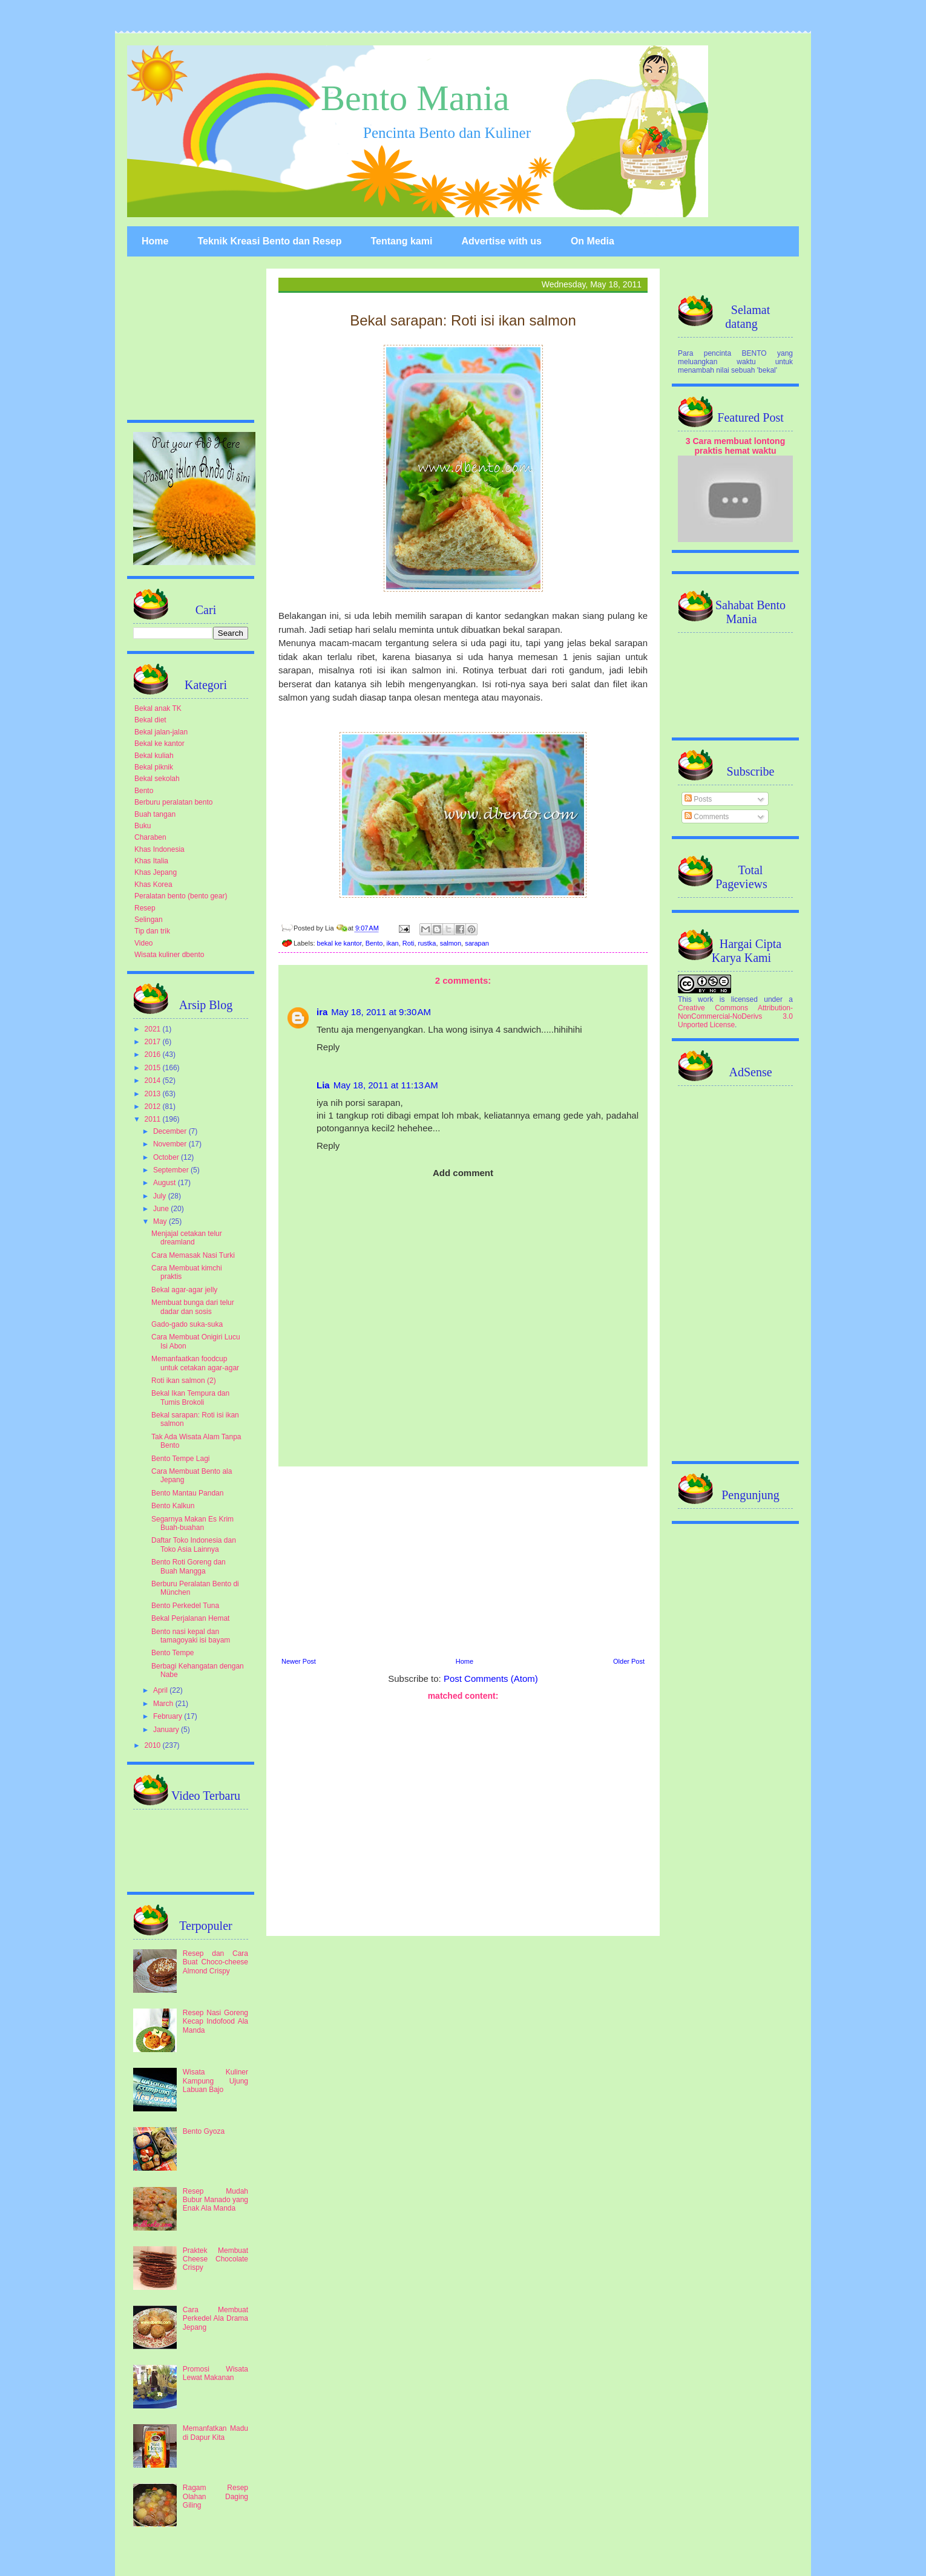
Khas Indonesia (159, 849)
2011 (154, 1119)
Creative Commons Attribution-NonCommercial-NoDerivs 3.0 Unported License (735, 1016)
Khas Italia (151, 861)
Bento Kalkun (172, 1506)
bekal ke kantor (339, 943)
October (167, 1157)
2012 (154, 1106)
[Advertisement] (463, 1560)
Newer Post (298, 1661)
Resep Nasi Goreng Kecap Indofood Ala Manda (215, 2022)
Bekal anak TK (158, 708)
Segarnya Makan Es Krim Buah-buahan (192, 1523)
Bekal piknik (153, 767)
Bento (374, 943)
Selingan (148, 919)
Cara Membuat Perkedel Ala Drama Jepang (215, 2319)
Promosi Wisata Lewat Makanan (215, 2373)
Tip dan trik (152, 931)
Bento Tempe (172, 1653)
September (172, 1170)
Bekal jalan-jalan (161, 732)
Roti (408, 943)
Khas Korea (153, 884)
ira (322, 1012)
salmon (450, 943)
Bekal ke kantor (159, 743)
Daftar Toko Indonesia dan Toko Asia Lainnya (193, 1544)
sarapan (477, 943)
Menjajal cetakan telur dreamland (186, 1237)
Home (155, 241)
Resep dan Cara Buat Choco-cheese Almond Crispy (215, 1962)
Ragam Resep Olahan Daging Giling (215, 2496)
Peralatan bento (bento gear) (180, 896)
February (168, 1716)
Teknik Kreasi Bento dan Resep (269, 241)
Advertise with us (501, 241)
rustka (427, 943)
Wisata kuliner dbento (169, 954)
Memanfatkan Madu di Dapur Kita (215, 2432)
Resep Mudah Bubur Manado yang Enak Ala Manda (215, 2200)
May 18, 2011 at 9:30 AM (381, 1012)
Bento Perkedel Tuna (185, 1605)
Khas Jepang (155, 872)
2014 (154, 1080)
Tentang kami (401, 241)
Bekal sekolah (157, 778)
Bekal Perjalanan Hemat (190, 1618)
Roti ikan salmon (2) (183, 1380)
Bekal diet (150, 720)
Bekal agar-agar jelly (184, 1290)
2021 (154, 1029)
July (160, 1196)
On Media (592, 241)
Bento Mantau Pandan (187, 1493)
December (171, 1131)
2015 (154, 1068)
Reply (328, 1047)
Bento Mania (415, 98)
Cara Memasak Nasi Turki (193, 1255)
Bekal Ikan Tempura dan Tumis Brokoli (190, 1397)
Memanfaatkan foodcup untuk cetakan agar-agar (195, 1363)
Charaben (150, 837)
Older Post (629, 1661)
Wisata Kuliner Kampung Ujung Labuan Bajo (215, 2081)
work (705, 999)
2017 (154, 1042)
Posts (698, 799)
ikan (393, 943)
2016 (154, 1054)
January (167, 1729)
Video (143, 943)
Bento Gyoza (204, 2131)
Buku (142, 826)
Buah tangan (155, 814)
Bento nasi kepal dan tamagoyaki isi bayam (190, 1635)
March (164, 1703)
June (162, 1209)
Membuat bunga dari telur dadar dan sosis (192, 1306)
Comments (707, 816)
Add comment (463, 1173)
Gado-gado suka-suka (187, 1324)
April (161, 1690)
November (171, 1144)
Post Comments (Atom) (491, 1678)
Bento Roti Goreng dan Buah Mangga (188, 1566)
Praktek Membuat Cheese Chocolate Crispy (215, 2259)
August (165, 1182)
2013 (154, 1094)
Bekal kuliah (154, 755)
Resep (145, 908)
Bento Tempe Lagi (180, 1458)
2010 (154, 1745)
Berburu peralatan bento (173, 802)
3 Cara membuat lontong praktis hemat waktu (736, 446)
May (161, 1221)
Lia (323, 1085)
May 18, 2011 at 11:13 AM (385, 1085)
